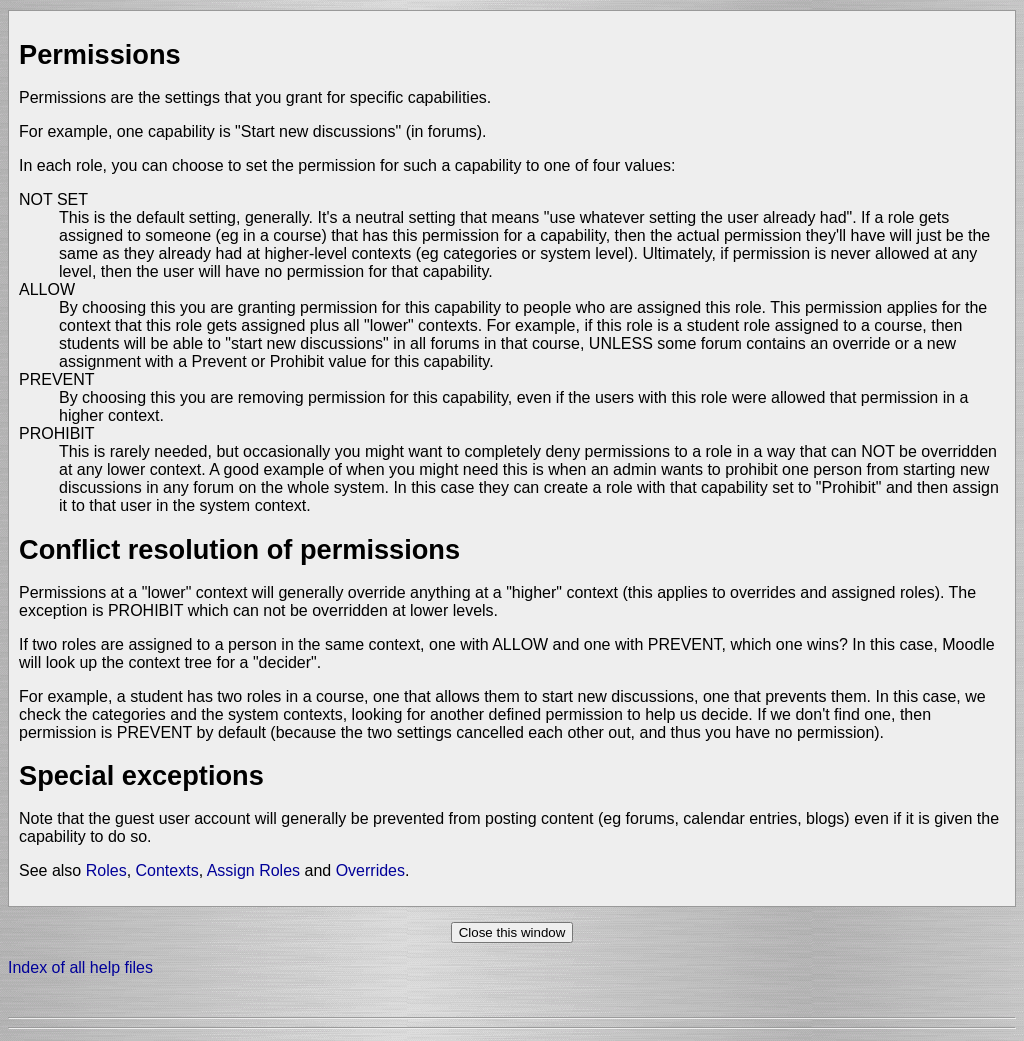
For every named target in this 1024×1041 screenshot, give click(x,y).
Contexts (167, 870)
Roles (106, 870)
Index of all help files (80, 967)
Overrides (370, 870)
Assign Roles (253, 870)
